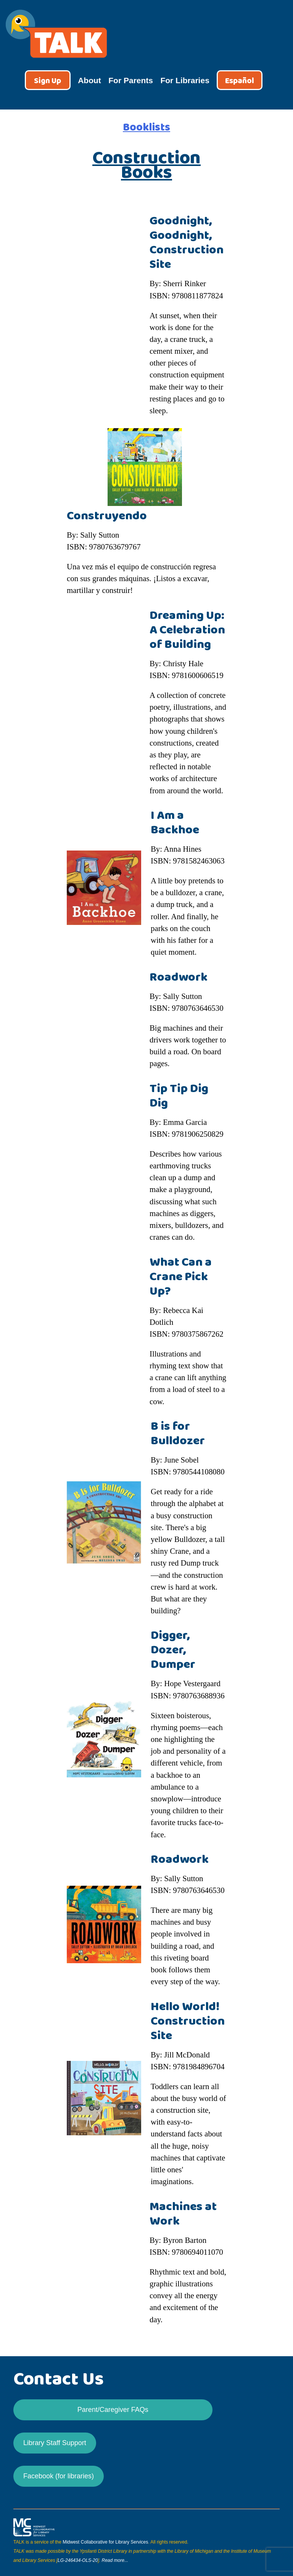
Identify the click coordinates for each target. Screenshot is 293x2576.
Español (239, 81)
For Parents (130, 80)
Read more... (114, 2560)
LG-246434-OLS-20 (78, 2560)
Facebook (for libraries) (58, 2476)
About (89, 80)
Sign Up (47, 81)
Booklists (146, 127)
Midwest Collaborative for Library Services (105, 2542)
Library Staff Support (54, 2443)
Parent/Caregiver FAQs (112, 2409)
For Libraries (184, 80)
